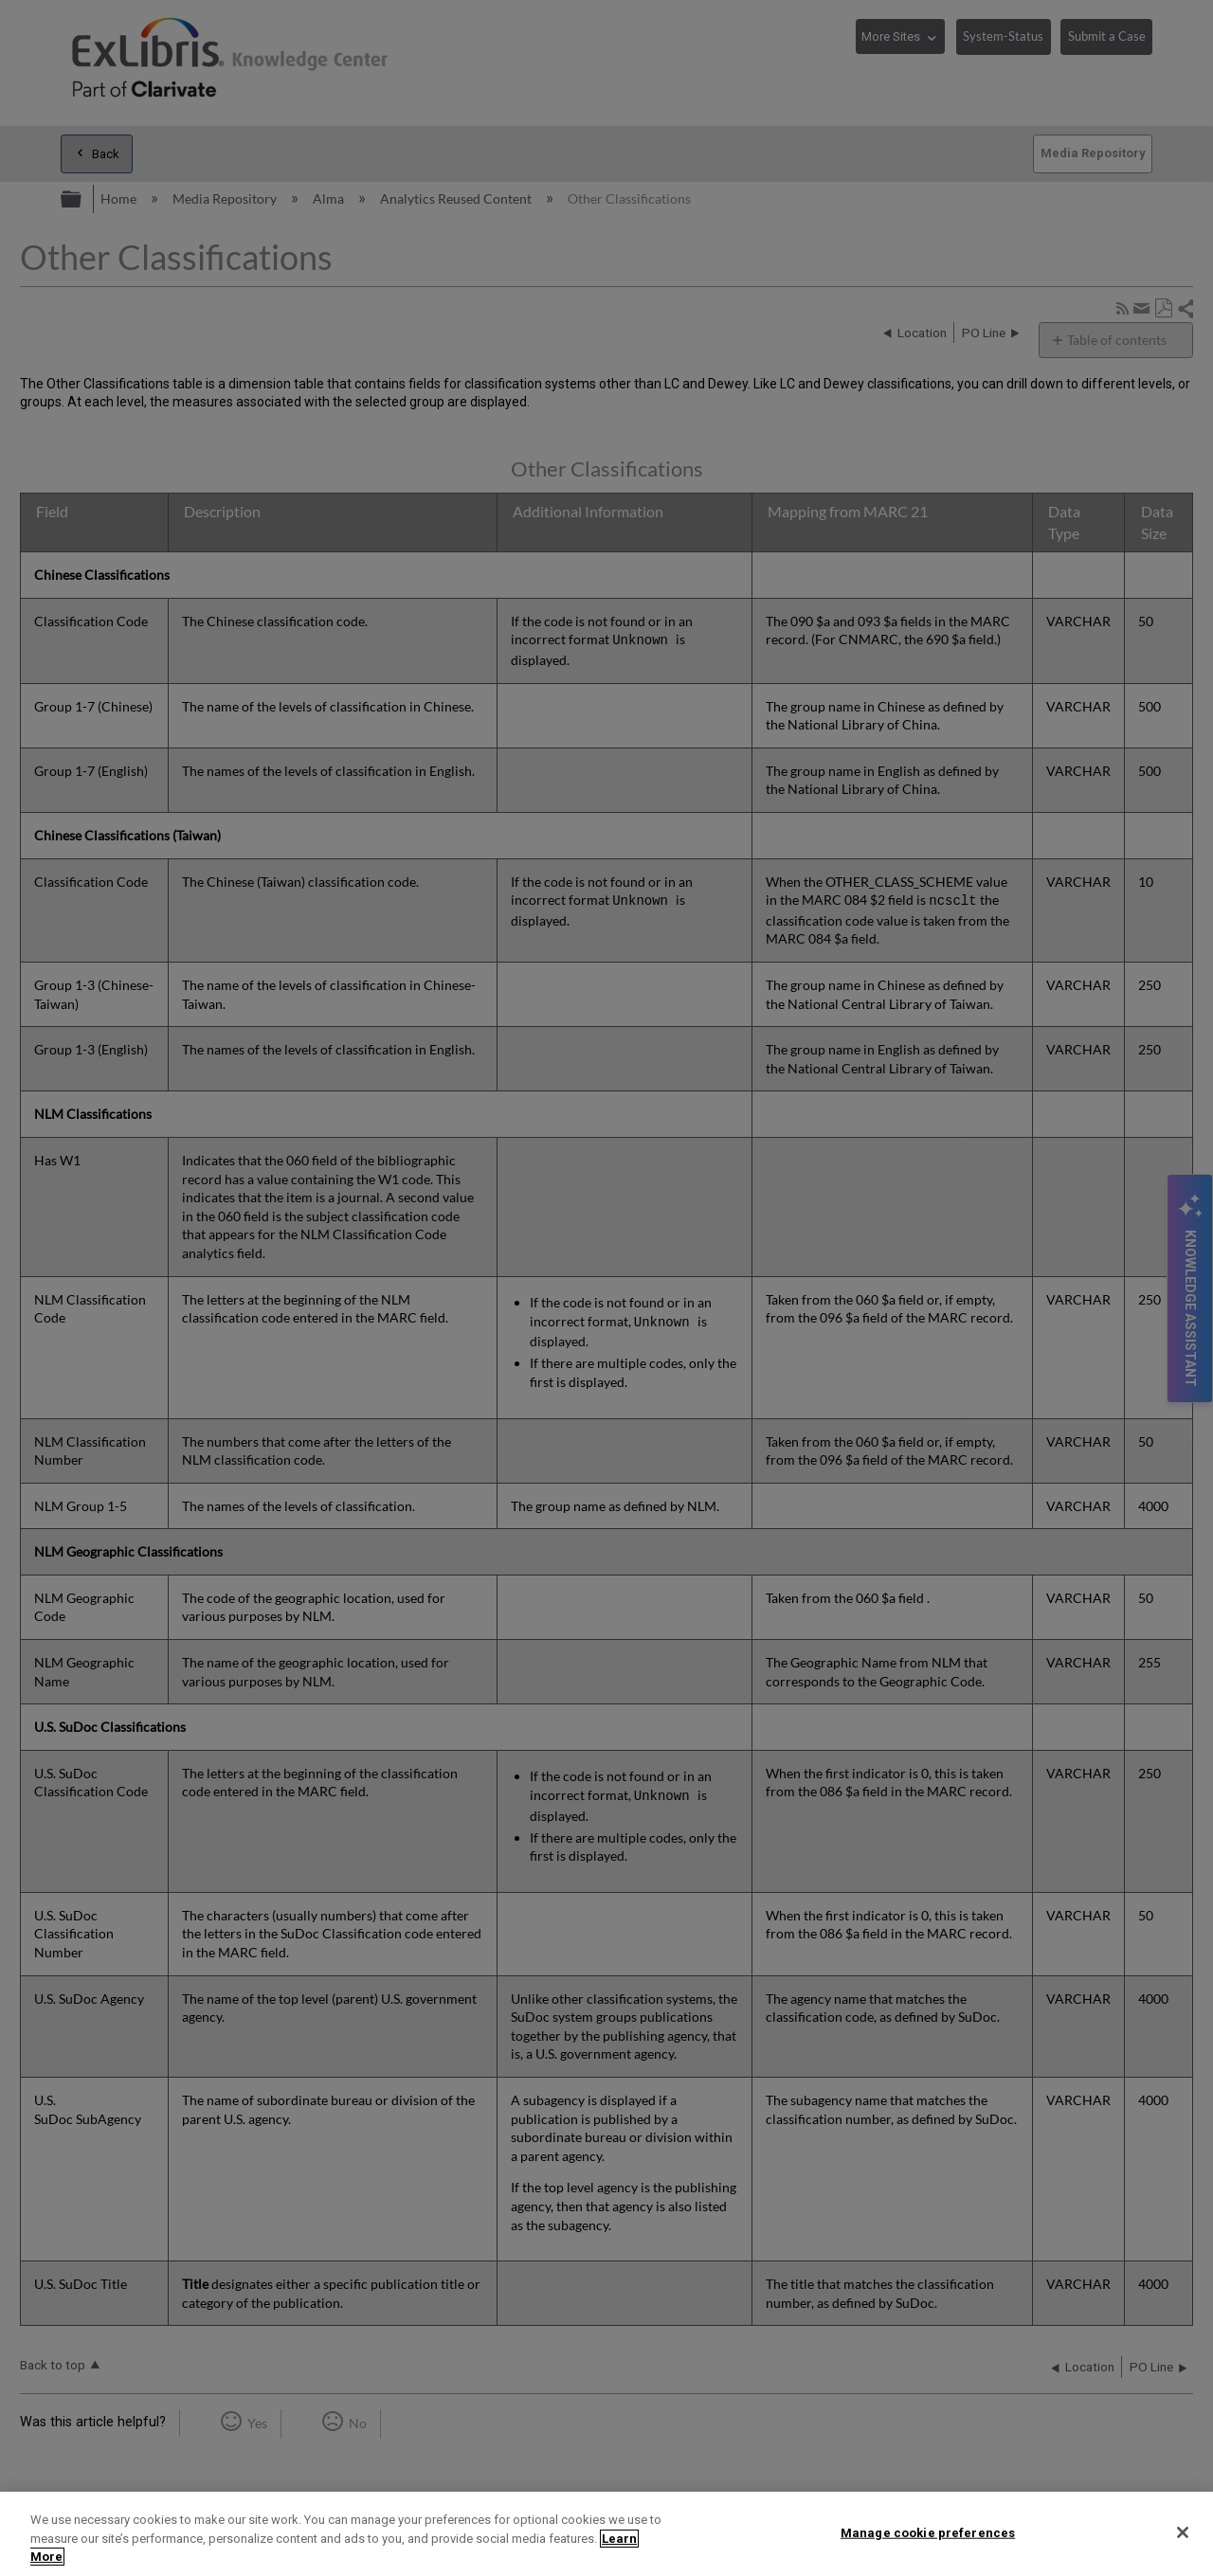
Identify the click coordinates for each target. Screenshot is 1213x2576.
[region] (606, 2534)
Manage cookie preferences (928, 2532)
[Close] (1183, 2532)
